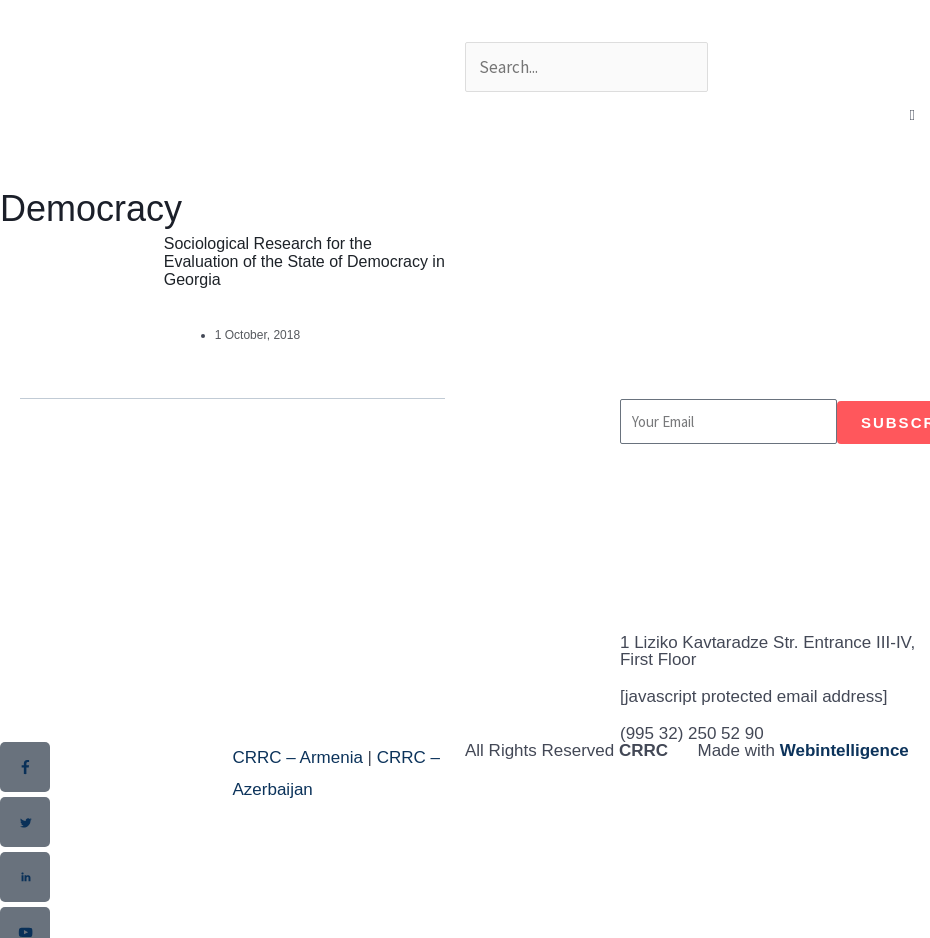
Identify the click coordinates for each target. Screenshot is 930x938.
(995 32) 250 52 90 (692, 733)
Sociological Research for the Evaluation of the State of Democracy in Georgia (304, 261)
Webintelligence (844, 750)
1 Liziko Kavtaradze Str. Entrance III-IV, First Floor (767, 651)
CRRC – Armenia (298, 757)
